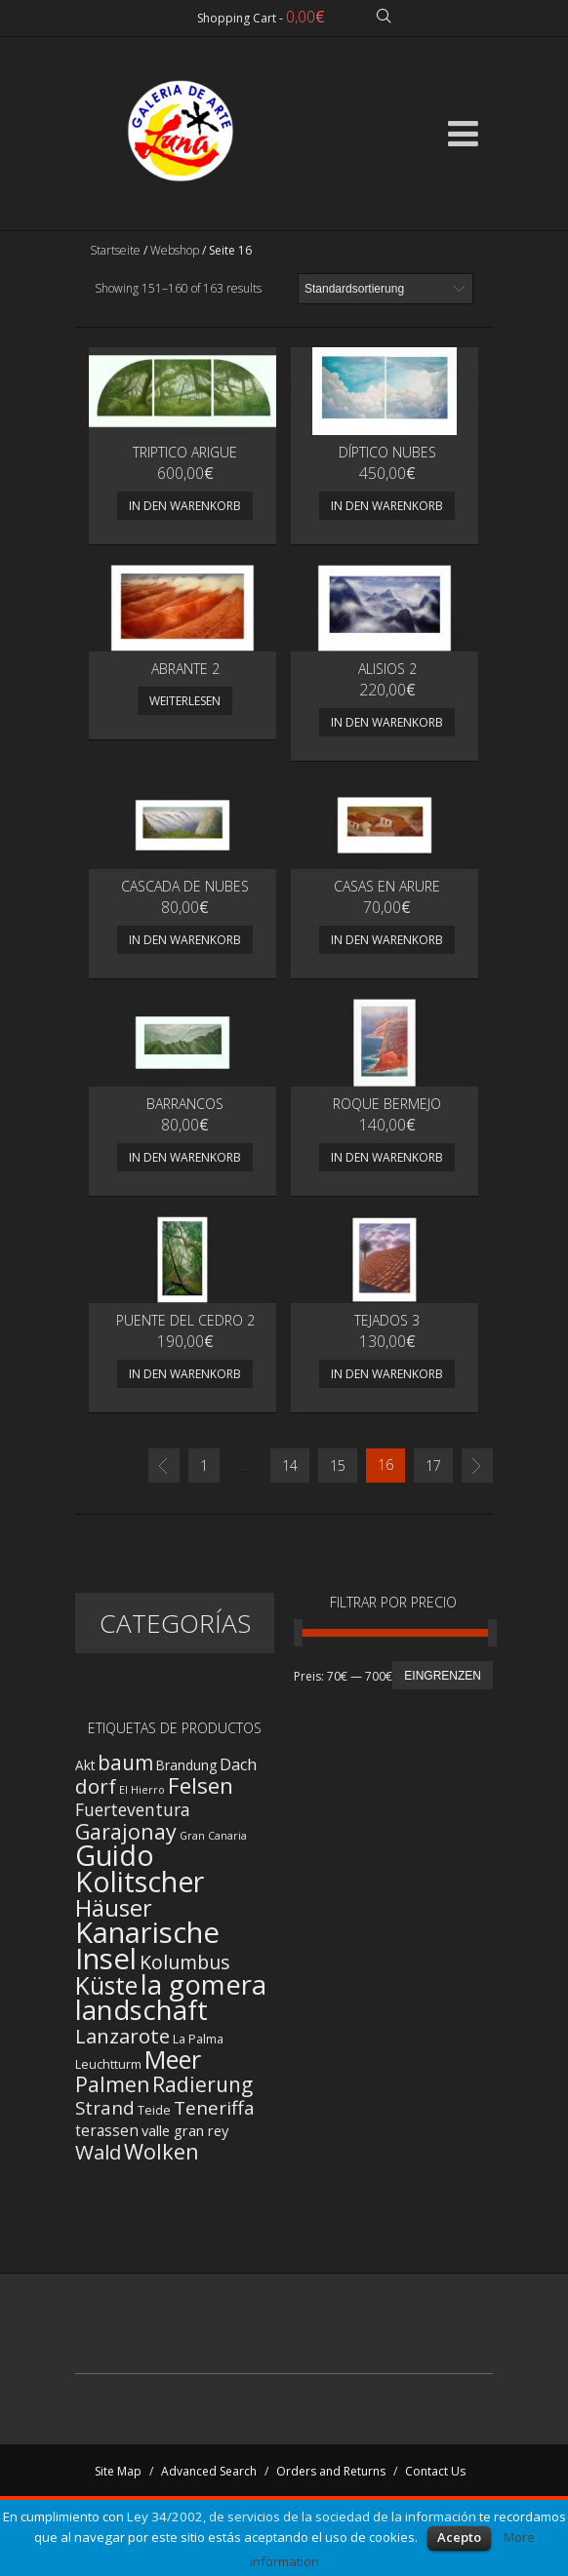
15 (337, 1465)
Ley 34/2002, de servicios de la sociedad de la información (301, 2516)
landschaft (141, 2010)
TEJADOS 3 (387, 1320)
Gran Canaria (213, 1836)
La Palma (198, 2039)
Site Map (118, 2471)
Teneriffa (214, 2107)
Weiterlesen (185, 701)
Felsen (200, 1785)
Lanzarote (122, 2035)
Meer (172, 2059)
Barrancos (184, 1103)
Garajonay (126, 1831)
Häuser (113, 1907)
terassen (107, 2130)
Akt (85, 1765)
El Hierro (142, 1790)
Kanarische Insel (147, 1945)
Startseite (115, 250)
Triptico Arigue (185, 452)
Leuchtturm (108, 2064)
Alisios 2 (387, 668)
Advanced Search (209, 2471)
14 (290, 1465)
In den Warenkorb (185, 505)
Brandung (186, 1765)
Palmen (112, 2084)
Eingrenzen (442, 1676)
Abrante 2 (185, 668)
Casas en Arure (387, 886)
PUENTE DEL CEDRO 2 (185, 1320)
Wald (98, 2151)
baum (125, 1762)
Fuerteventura (132, 1809)
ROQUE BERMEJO (387, 1103)
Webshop (174, 250)
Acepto (459, 2537)
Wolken (161, 2151)
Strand (105, 2107)
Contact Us (435, 2471)
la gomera (203, 1984)
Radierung (202, 2084)
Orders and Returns (330, 2471)
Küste (106, 1985)
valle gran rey (185, 2130)
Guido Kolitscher (139, 1868)
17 (433, 1465)
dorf (95, 1786)
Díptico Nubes (387, 452)
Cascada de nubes (185, 886)
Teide (154, 2110)
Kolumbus (185, 1962)
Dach (238, 1764)
